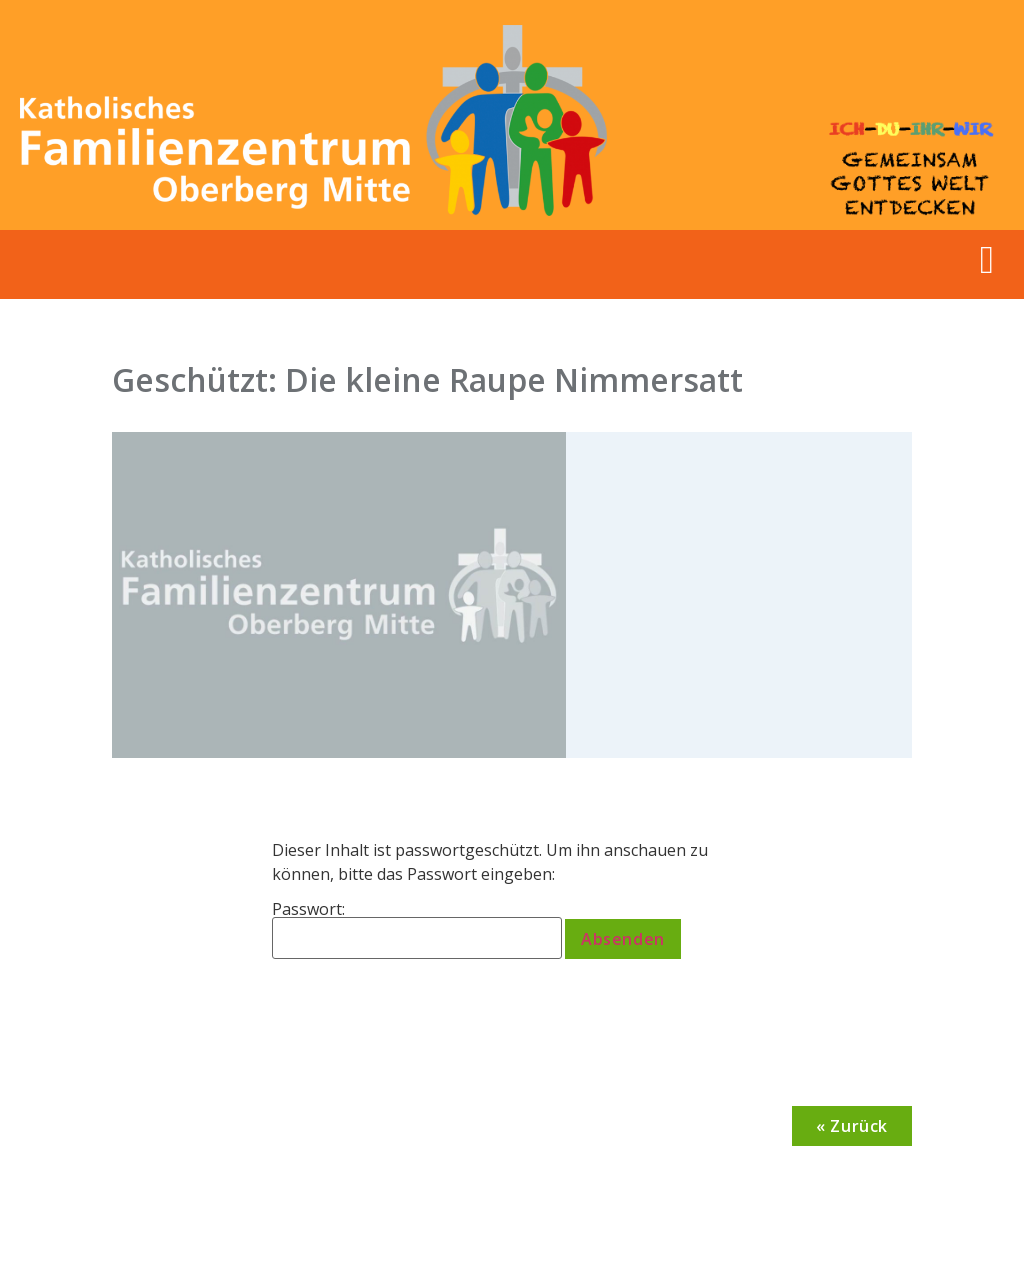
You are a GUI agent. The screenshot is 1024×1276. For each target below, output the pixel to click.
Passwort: (417, 930)
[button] (987, 259)
